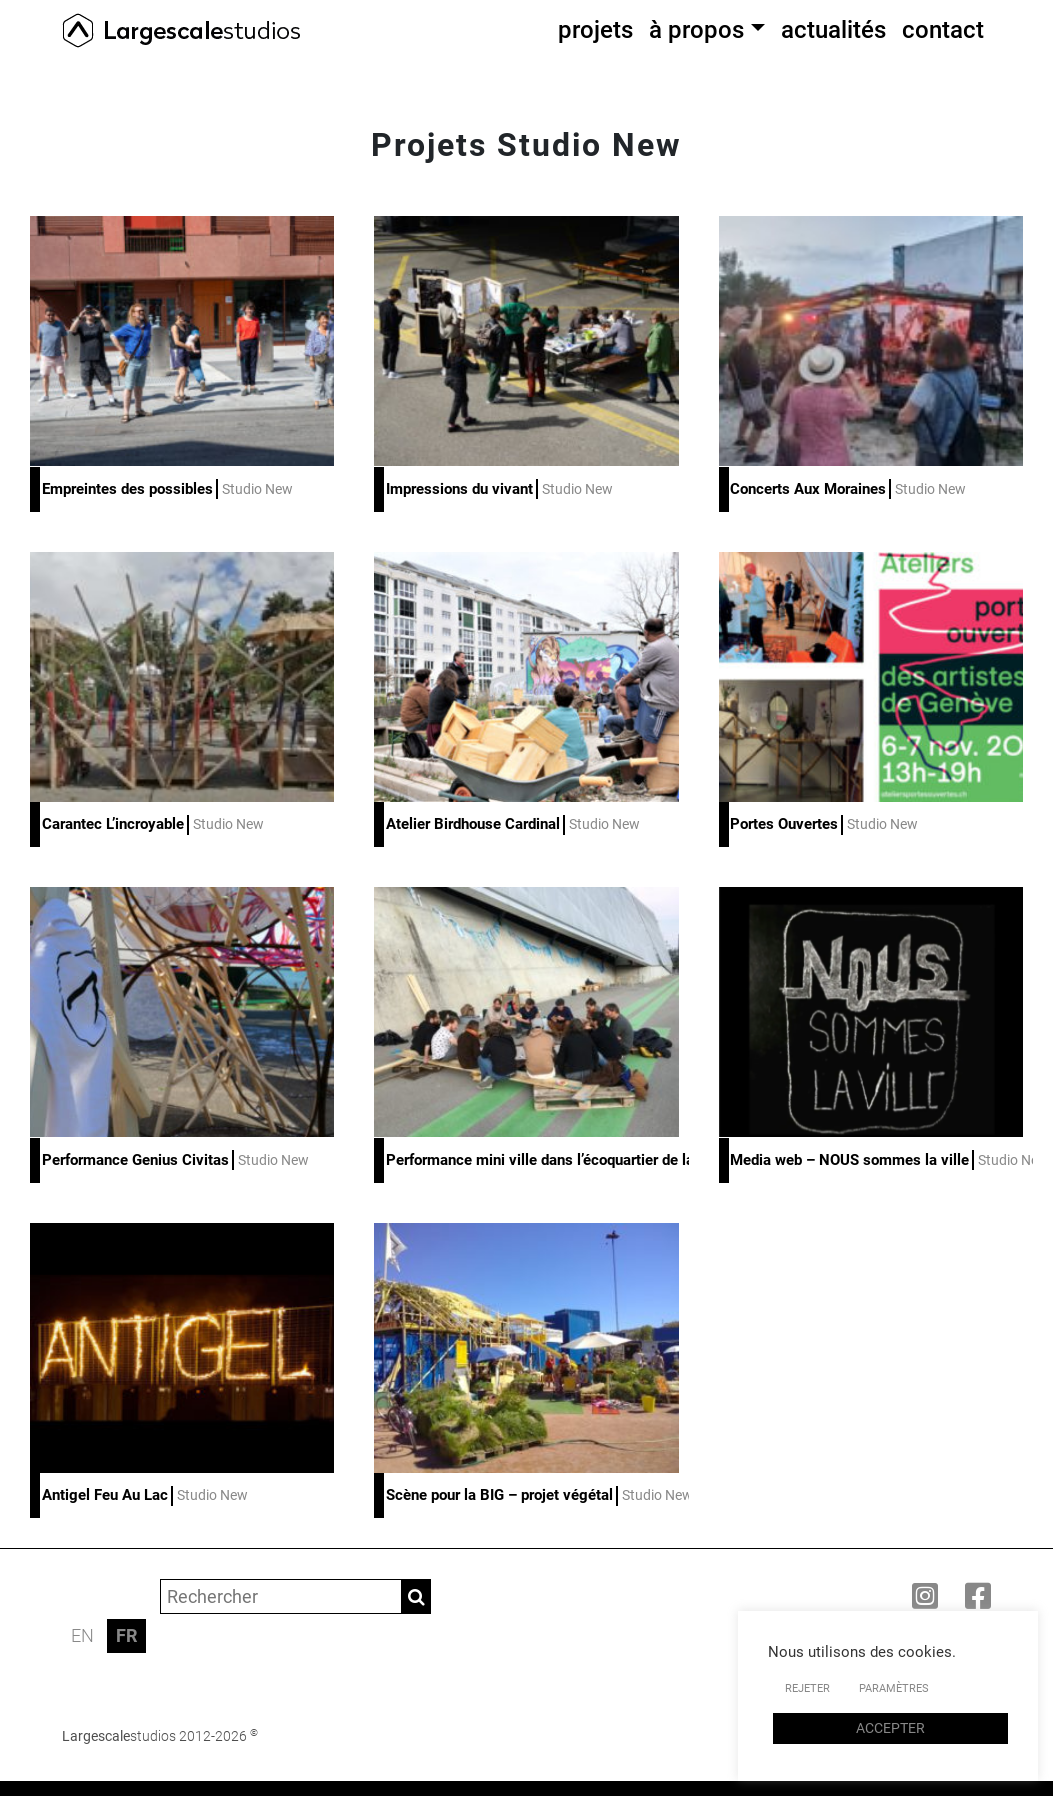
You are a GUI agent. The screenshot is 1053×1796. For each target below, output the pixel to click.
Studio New (257, 489)
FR (126, 1635)
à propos (696, 30)
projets (595, 30)
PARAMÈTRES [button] (894, 1688)
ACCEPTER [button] (890, 1728)
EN (82, 1635)
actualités (833, 30)
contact (943, 30)
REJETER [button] (807, 1688)
